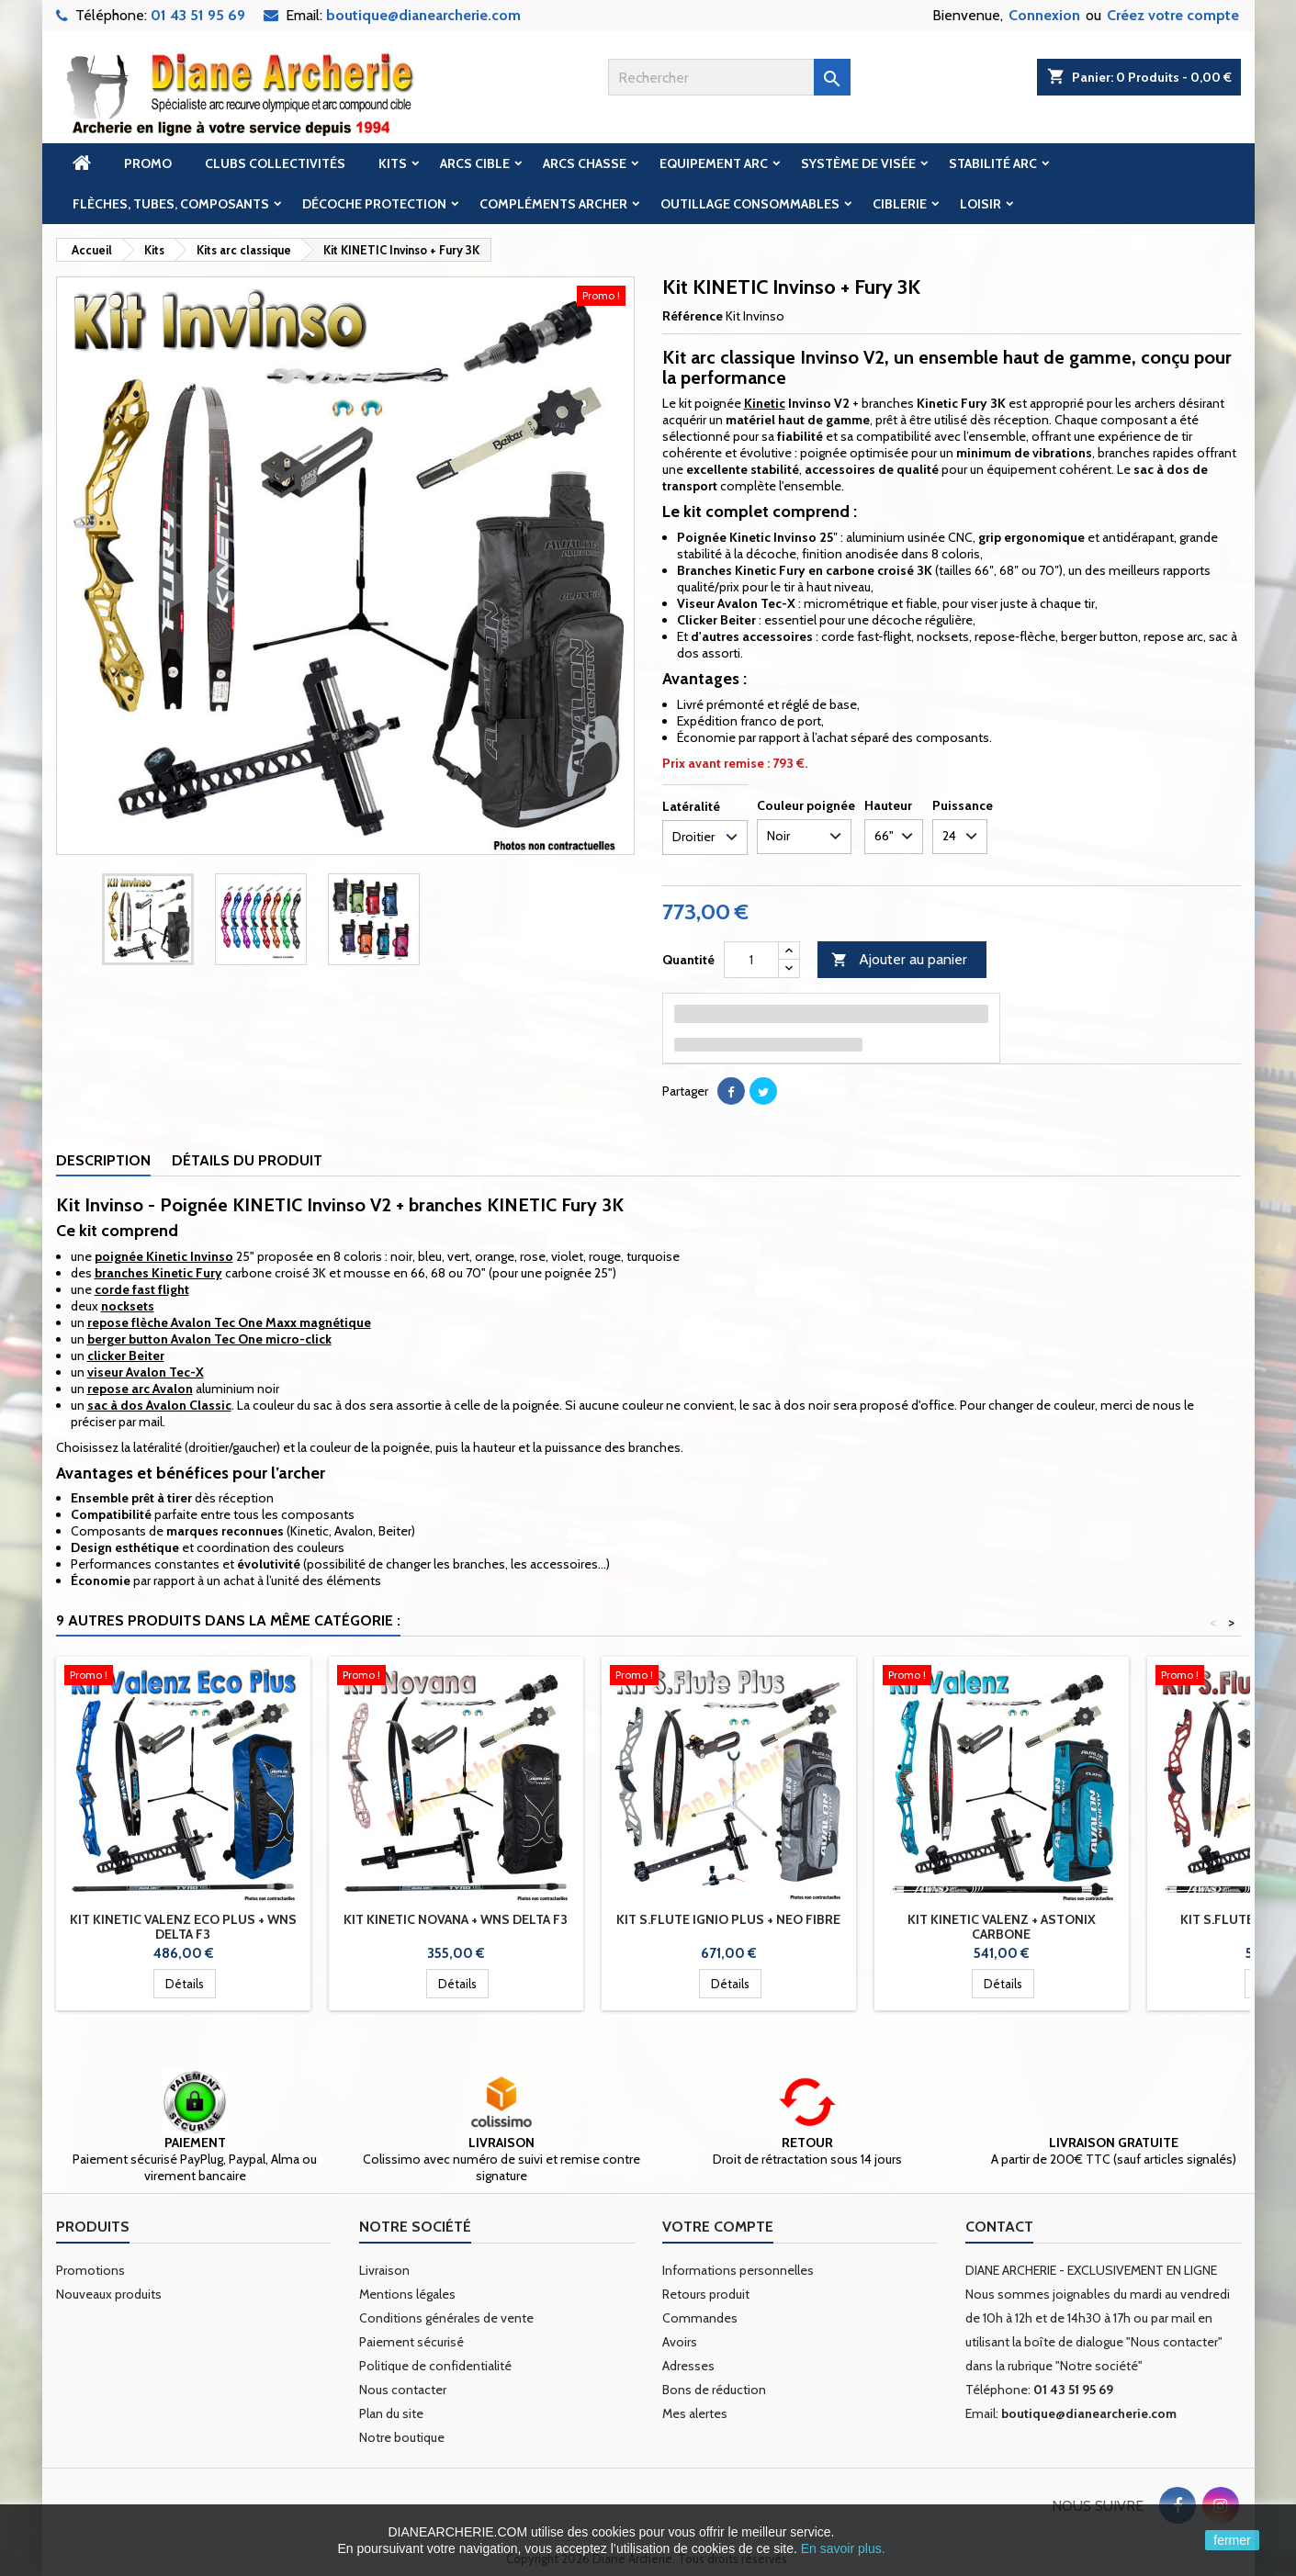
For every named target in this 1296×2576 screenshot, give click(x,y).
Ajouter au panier (899, 960)
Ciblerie (900, 204)
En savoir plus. (843, 2548)
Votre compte (717, 2226)
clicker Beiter (125, 1355)
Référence (692, 316)
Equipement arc (713, 163)
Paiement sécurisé (411, 2342)
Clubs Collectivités (275, 163)
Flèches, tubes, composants (171, 204)
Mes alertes (694, 2413)
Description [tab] (103, 1160)
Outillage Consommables (750, 204)
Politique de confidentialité (435, 2365)
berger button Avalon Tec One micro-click (209, 1339)
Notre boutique (402, 2437)
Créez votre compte (1173, 15)
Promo (148, 163)
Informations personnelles (738, 2270)
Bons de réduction (714, 2389)
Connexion (1044, 15)
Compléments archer (553, 204)
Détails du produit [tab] (247, 1160)
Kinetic (764, 403)
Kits (392, 163)
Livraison (384, 2270)
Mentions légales (407, 2294)
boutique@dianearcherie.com (423, 15)
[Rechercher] (729, 77)
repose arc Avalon (140, 1388)
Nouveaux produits (109, 2294)
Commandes (700, 2318)
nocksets (127, 1306)
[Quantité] (751, 959)
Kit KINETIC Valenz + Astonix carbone (1001, 1926)
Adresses (688, 2365)
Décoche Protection (374, 204)
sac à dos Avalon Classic (159, 1405)
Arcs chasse (584, 163)
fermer (1231, 2540)
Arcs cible (475, 163)
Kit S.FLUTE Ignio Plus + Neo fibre (728, 1919)
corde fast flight (142, 1289)
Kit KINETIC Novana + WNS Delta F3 (456, 1919)
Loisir (980, 204)
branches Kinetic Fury (158, 1273)
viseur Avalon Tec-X (145, 1372)
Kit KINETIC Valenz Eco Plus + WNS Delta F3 (183, 1926)
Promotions (90, 2270)
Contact (999, 2226)
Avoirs (679, 2342)
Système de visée (858, 163)
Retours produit (705, 2294)
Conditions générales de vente (446, 2318)
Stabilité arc (993, 163)
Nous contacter (402, 2389)
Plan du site (391, 2413)
